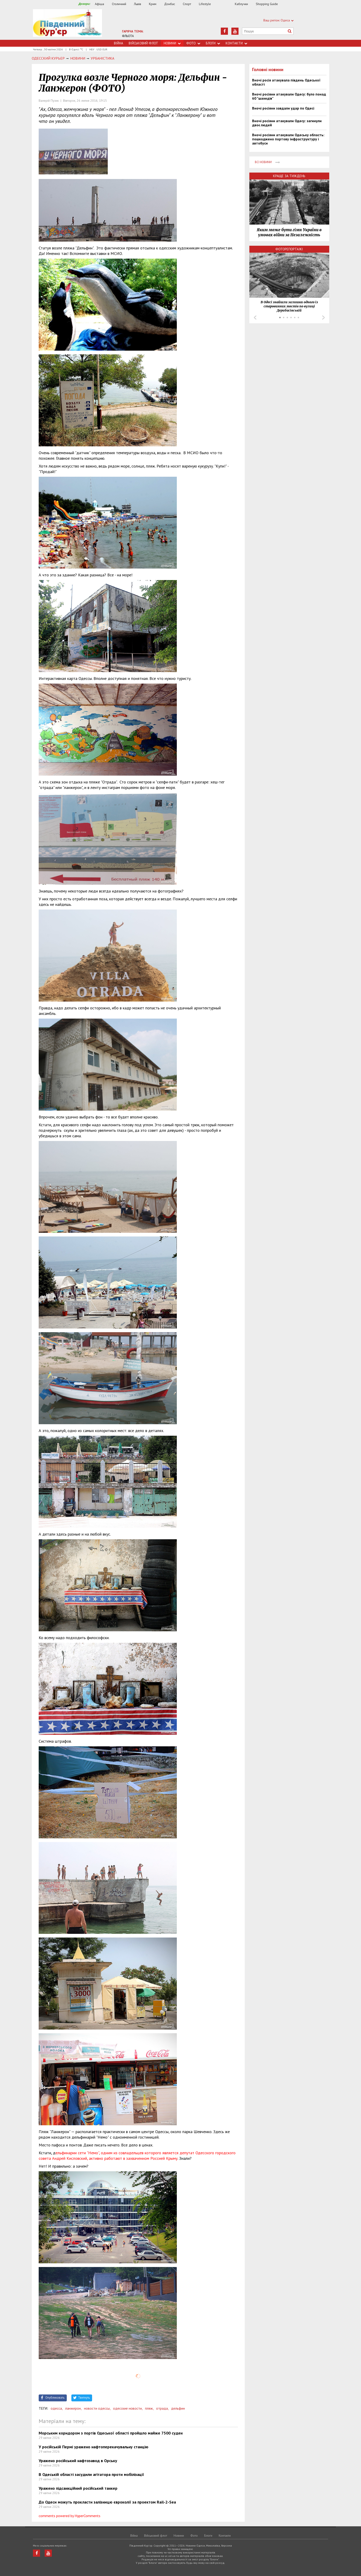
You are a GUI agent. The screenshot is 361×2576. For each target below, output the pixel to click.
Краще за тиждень (289, 176)
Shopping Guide (267, 4)
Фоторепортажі (289, 249)
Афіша (99, 4)
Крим (152, 4)
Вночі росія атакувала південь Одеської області (286, 82)
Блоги (213, 43)
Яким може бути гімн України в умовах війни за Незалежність (289, 232)
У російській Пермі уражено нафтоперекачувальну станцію (93, 2446)
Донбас (169, 4)
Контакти (236, 43)
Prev (255, 317)
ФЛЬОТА (128, 36)
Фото (193, 43)
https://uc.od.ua (67, 24)
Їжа (225, 4)
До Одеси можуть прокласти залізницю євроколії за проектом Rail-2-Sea (107, 2502)
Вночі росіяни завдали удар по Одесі (283, 108)
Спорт (187, 4)
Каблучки (241, 4)
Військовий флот (143, 43)
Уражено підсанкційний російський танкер (78, 2488)
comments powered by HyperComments (69, 2515)
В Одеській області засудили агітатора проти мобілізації (91, 2474)
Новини (172, 43)
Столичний (119, 4)
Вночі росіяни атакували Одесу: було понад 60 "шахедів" (289, 96)
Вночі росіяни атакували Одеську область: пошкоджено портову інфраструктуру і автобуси (288, 139)
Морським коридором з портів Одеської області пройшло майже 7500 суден (111, 2433)
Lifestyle (205, 4)
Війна (118, 43)
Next (323, 317)
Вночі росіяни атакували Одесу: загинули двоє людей (287, 122)
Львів (137, 4)
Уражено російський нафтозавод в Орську (78, 2460)
